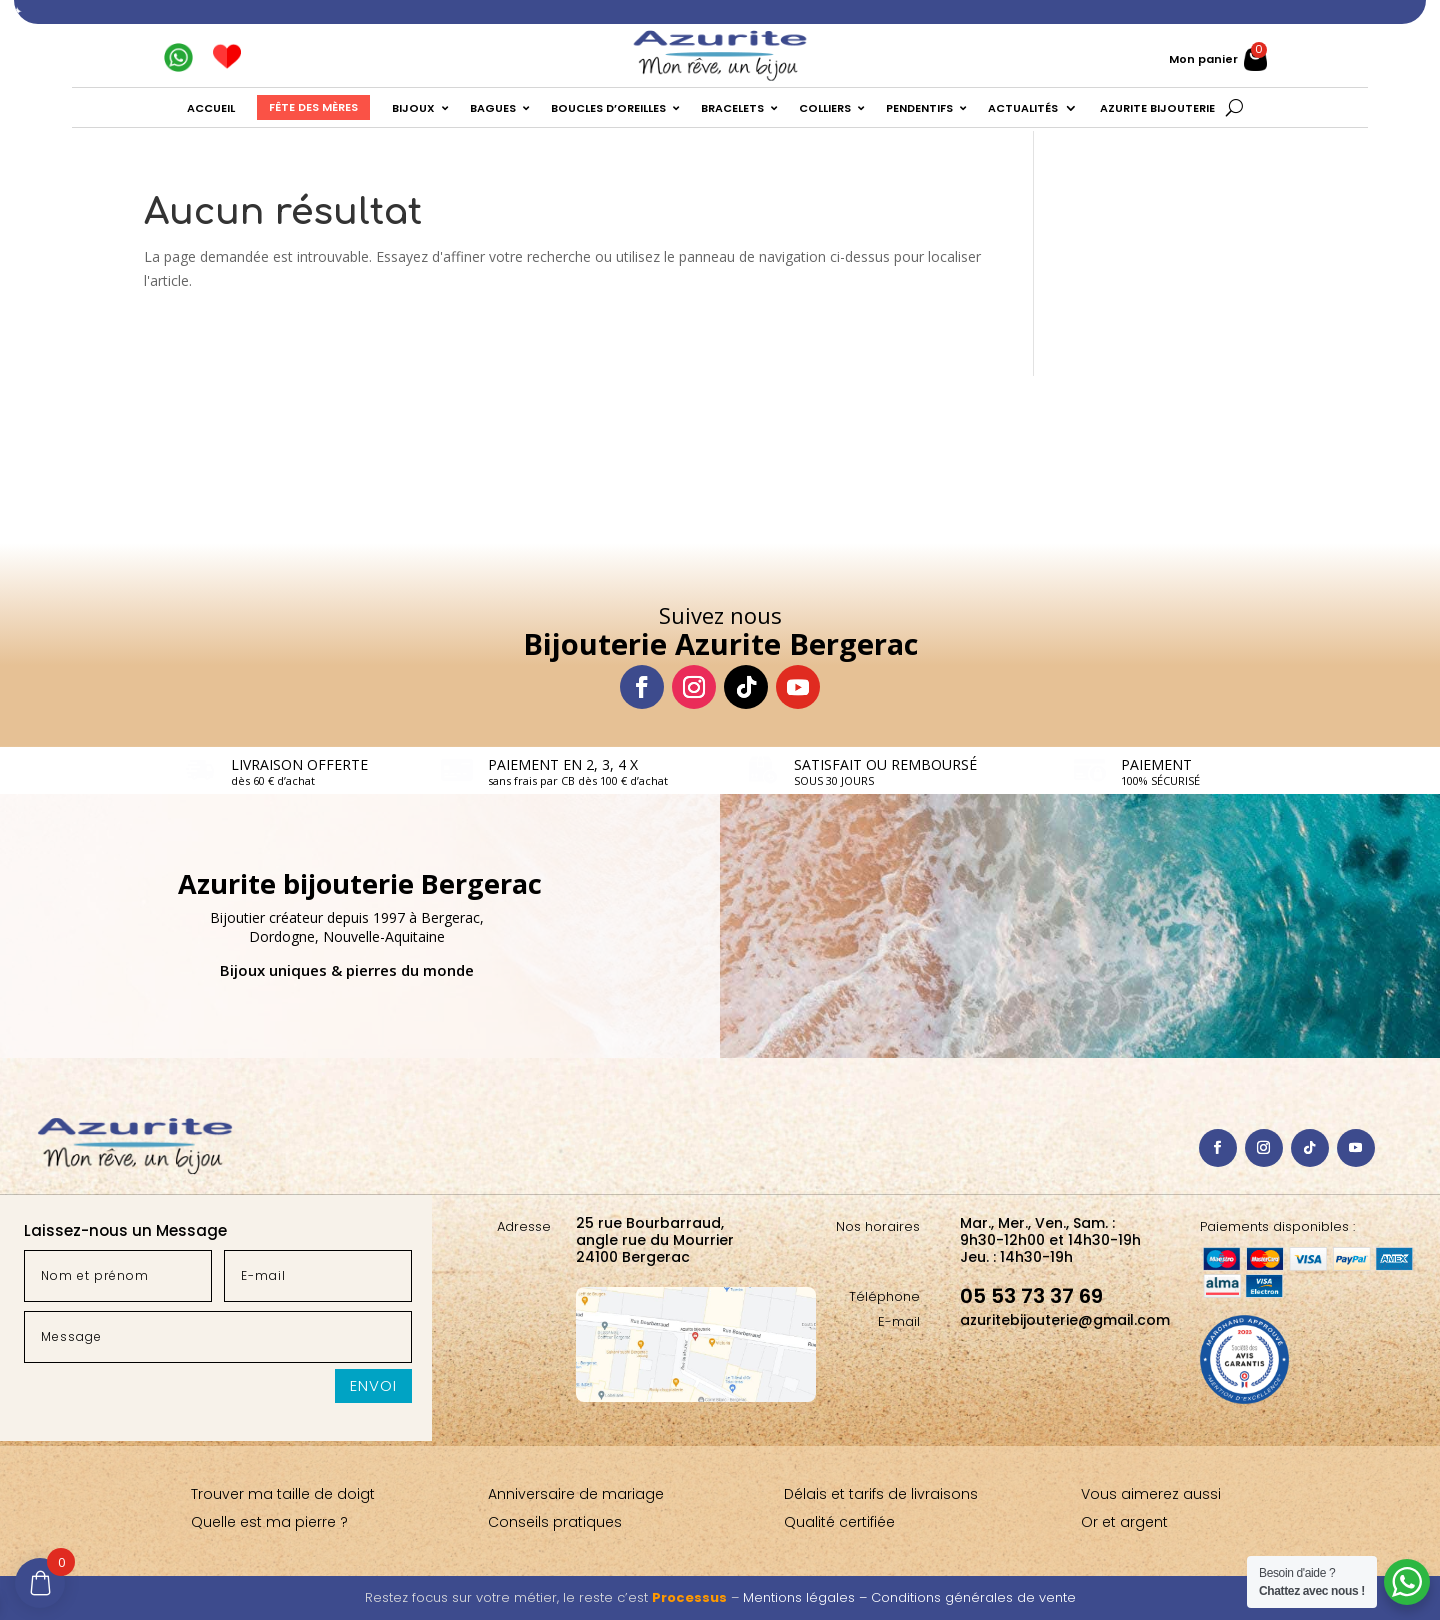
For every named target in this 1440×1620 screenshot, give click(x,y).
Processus (689, 1597)
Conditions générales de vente (973, 1597)
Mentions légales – (807, 1597)
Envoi (373, 1385)
